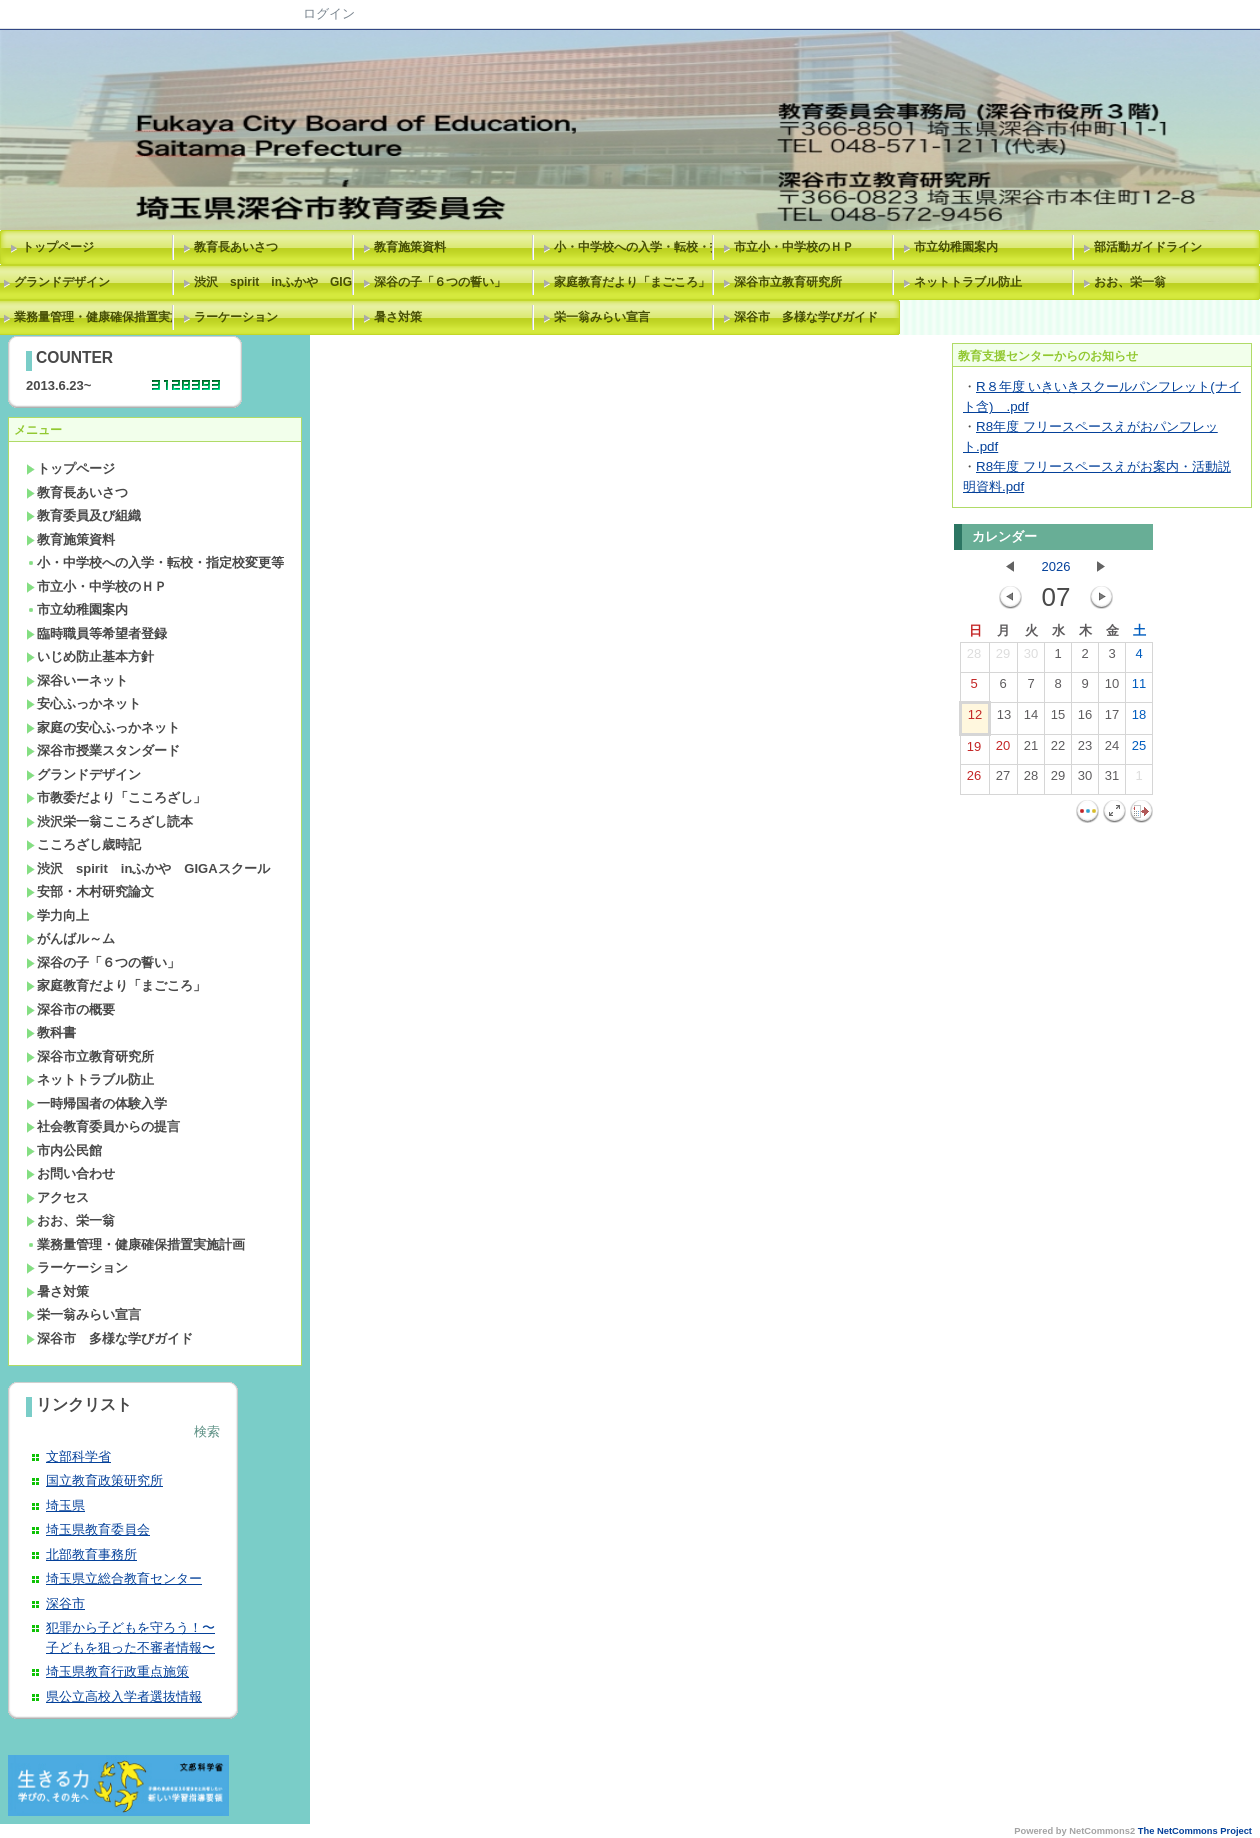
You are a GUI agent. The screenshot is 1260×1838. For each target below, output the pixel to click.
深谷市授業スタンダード (103, 750)
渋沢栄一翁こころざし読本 (109, 821)
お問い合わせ (70, 1173)
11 (1139, 688)
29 (1003, 658)
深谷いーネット (77, 680)
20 (1003, 750)
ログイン (329, 13)
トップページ (58, 247)
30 (1031, 658)
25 (1139, 750)
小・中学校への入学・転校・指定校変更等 (637, 247)
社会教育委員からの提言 (103, 1126)
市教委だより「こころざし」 (116, 797)
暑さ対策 (398, 317)
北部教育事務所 (91, 1554)
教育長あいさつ (236, 247)
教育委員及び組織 (83, 515)
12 (975, 719)
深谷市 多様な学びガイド (806, 317)
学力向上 (57, 915)
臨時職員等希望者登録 (96, 633)
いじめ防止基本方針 (90, 656)
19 (974, 751)
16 (1085, 719)
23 (1085, 750)
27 (1003, 780)
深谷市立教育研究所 (788, 282)
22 (1058, 750)
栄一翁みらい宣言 (602, 317)
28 (974, 658)
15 (1058, 719)
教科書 (51, 1032)
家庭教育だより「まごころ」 (632, 282)
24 (1112, 750)
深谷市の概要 (70, 1009)
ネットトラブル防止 (968, 282)
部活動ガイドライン (1148, 247)
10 (1112, 688)
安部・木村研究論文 (90, 891)
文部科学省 (78, 1456)
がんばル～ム (70, 938)
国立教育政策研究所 (104, 1480)
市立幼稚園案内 (956, 247)
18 (1139, 719)
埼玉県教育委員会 (98, 1529)
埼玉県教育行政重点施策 (117, 1671)
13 (1004, 719)
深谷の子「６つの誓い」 (440, 282)
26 (974, 780)
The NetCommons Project (1195, 1831)
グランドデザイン (83, 774)
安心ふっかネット (83, 703)
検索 (207, 1431)
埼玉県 (65, 1505)
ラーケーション (236, 317)
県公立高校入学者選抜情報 (124, 1696)
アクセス (57, 1197)
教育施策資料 (410, 247)
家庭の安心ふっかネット (103, 727)
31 (1112, 780)
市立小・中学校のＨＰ (794, 247)
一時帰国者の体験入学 (96, 1103)
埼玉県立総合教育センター (124, 1578)
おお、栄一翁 (1130, 282)
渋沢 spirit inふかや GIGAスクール (277, 282)
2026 (1056, 566)
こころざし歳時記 (83, 844)
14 (1031, 719)
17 (1112, 719)
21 (1031, 750)
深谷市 (65, 1603)
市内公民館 (64, 1150)
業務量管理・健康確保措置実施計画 (135, 1244)
